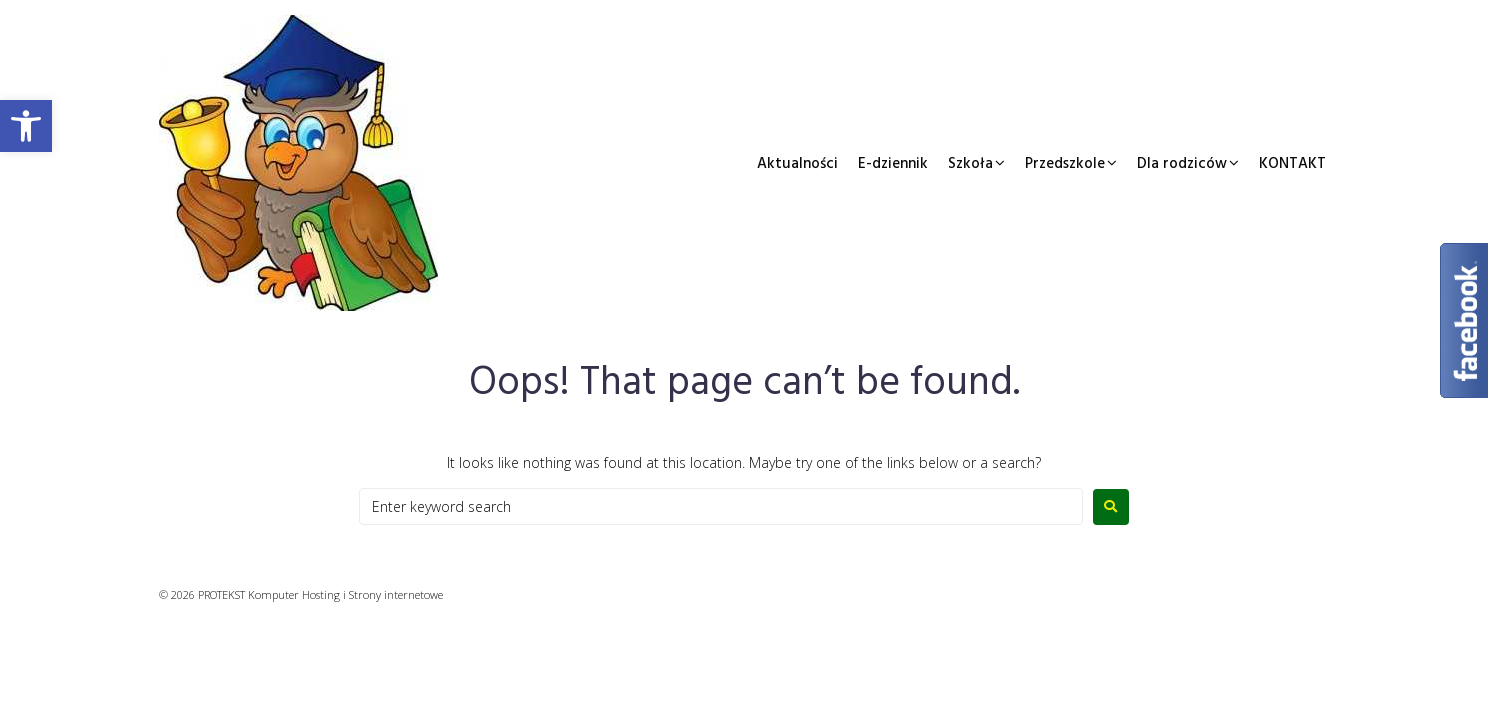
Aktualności (797, 164)
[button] (26, 126)
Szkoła (970, 164)
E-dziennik (893, 164)
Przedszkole (1065, 164)
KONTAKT (1292, 164)
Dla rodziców (1182, 164)
